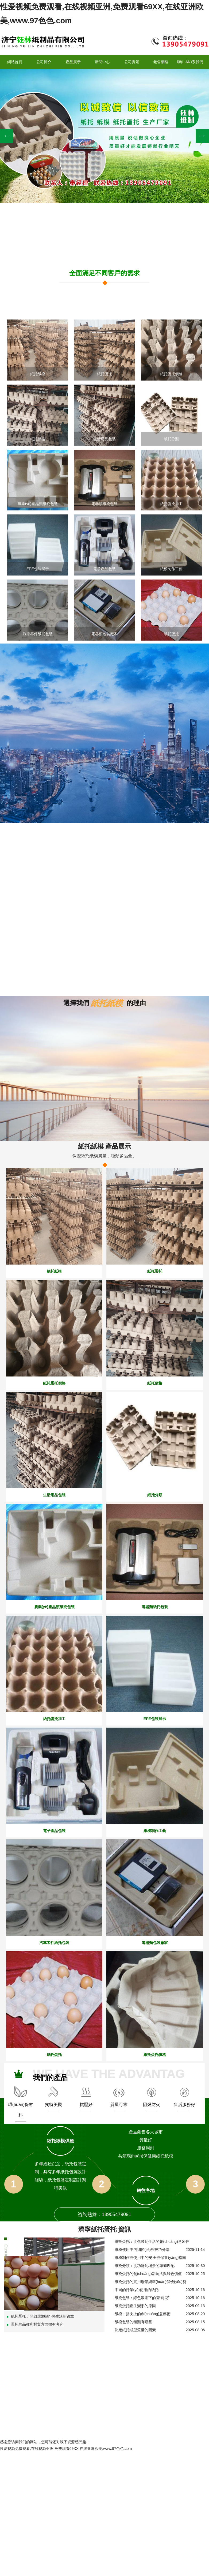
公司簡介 (43, 61)
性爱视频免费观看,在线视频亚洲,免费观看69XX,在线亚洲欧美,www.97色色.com (66, 2448)
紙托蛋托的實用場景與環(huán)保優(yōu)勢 (150, 2281)
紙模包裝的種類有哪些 (133, 2321)
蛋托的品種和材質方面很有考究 (35, 2323)
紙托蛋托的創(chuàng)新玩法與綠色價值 (148, 2273)
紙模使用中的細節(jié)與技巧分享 (142, 2249)
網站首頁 (14, 61)
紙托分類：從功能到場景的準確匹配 (145, 2265)
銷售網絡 (160, 61)
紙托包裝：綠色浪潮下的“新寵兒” (142, 2297)
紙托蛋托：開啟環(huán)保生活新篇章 (40, 2315)
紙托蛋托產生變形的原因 (135, 2305)
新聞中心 (102, 61)
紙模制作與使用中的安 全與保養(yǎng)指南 (150, 2257)
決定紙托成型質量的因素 (135, 2329)
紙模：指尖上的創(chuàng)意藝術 (143, 2313)
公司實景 (131, 61)
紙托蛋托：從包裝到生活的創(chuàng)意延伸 (152, 2241)
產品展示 (73, 61)
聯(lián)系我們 (190, 61)
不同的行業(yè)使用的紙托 (136, 2289)
